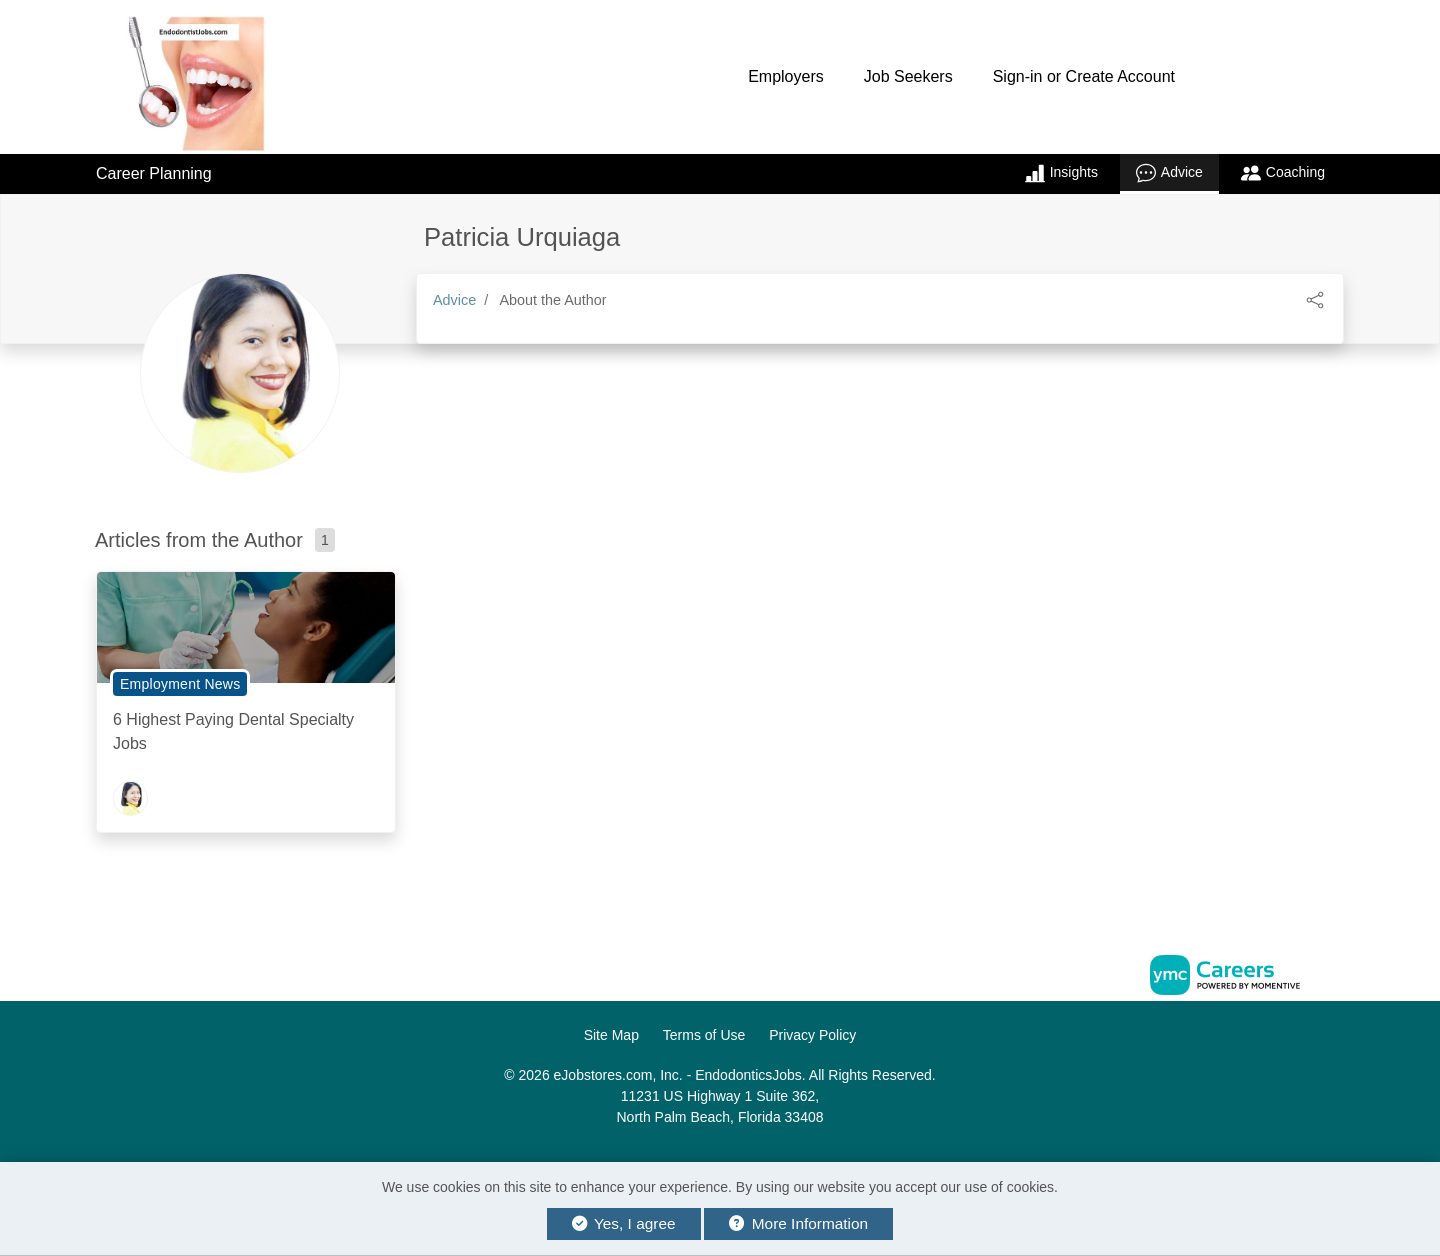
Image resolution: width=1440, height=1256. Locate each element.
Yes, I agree (624, 1223)
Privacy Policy (812, 1035)
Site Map (611, 1035)
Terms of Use (704, 1035)
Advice (1169, 173)
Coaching (1283, 173)
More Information (798, 1223)
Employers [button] (786, 76)
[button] (1315, 298)
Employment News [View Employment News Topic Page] (180, 684)
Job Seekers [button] (908, 76)
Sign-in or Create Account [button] (1084, 76)
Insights (1061, 173)
